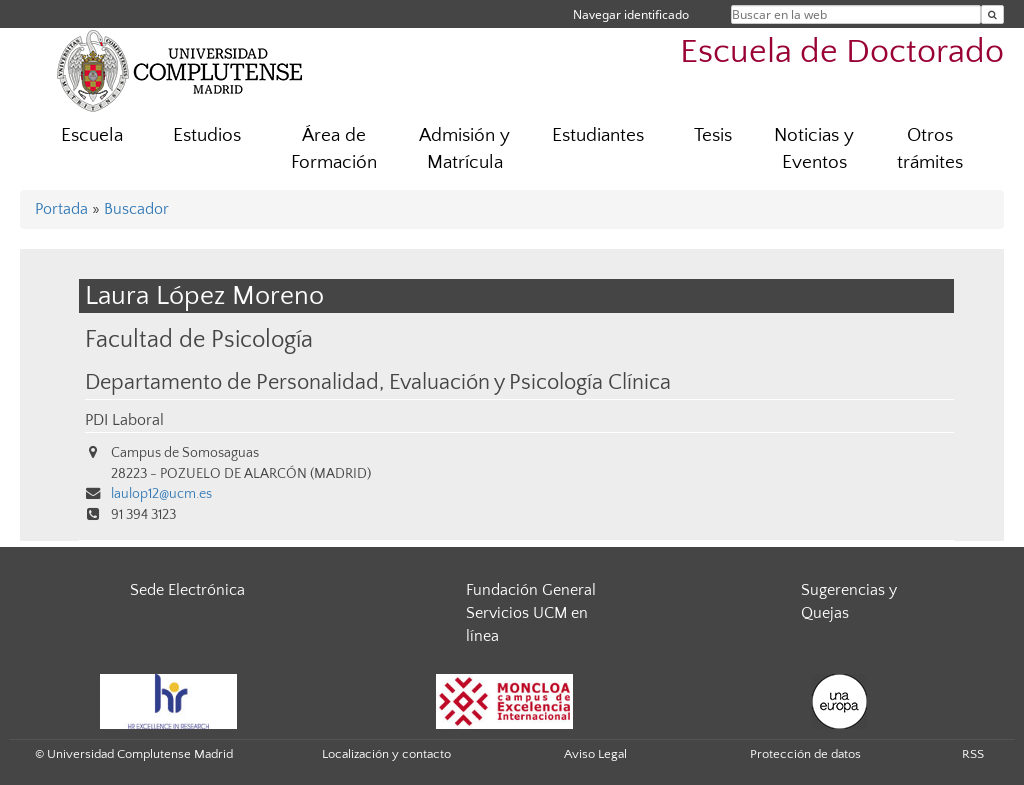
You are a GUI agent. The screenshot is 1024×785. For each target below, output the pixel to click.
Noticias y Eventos (814, 149)
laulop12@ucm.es (161, 494)
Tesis (713, 135)
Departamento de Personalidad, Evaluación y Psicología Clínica (378, 383)
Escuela (92, 135)
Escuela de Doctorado (842, 52)
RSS (973, 754)
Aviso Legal (595, 754)
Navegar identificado (631, 14)
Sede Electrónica (187, 590)
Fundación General (531, 590)
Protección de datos (805, 754)
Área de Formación (334, 149)
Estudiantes (598, 135)
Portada (61, 209)
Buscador (136, 209)
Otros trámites (930, 149)
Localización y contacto (386, 754)
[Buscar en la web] (992, 14)
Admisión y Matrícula (464, 149)
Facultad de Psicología (199, 339)
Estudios (207, 135)
